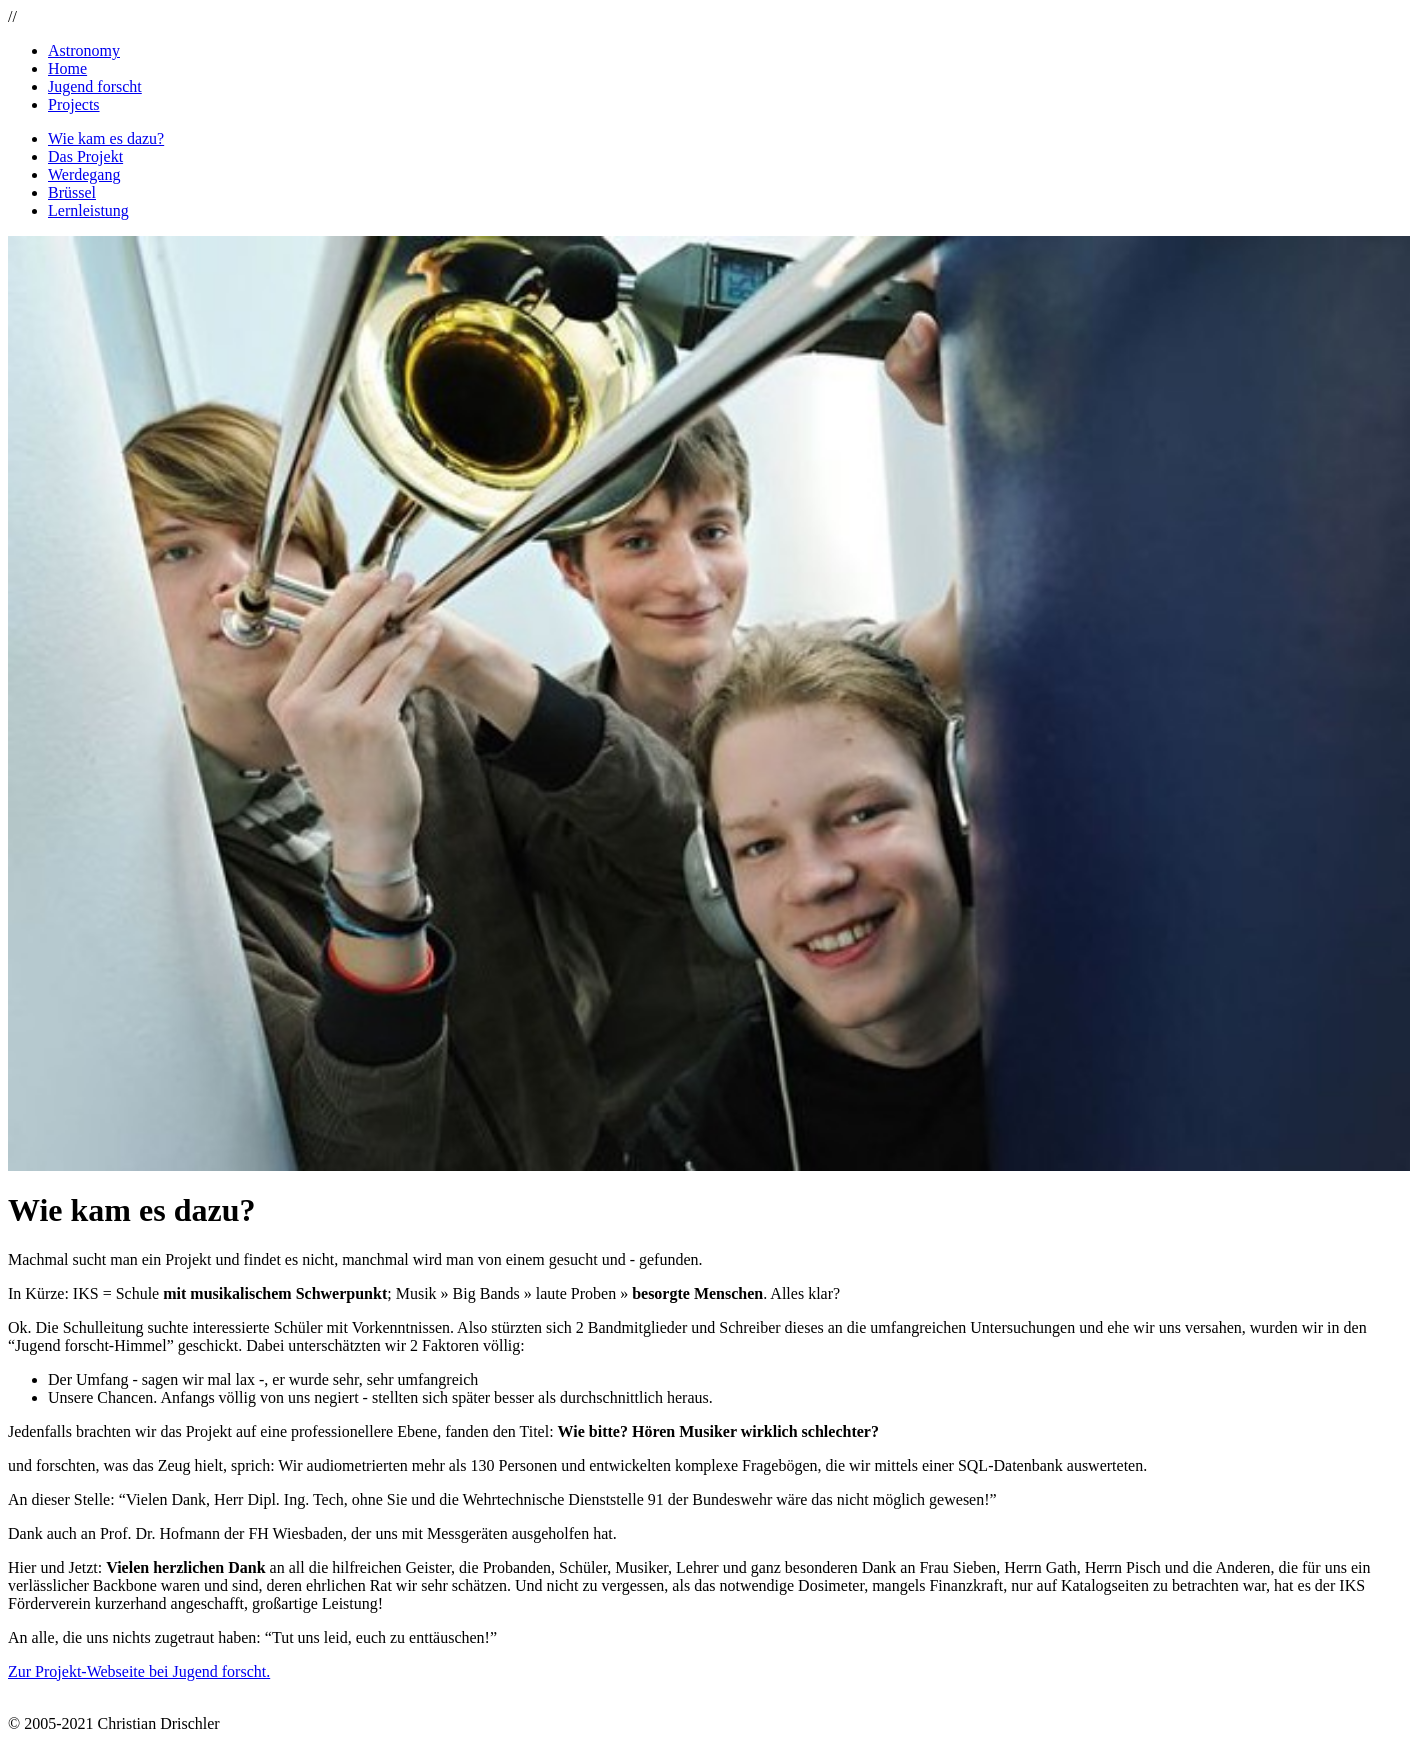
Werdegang (84, 174)
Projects (74, 104)
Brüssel (72, 192)
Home (67, 68)
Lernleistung (88, 210)
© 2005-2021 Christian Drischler (114, 1723)
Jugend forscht (95, 86)
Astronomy (84, 50)
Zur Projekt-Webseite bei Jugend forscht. (139, 1671)
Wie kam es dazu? (106, 138)
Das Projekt (85, 156)
